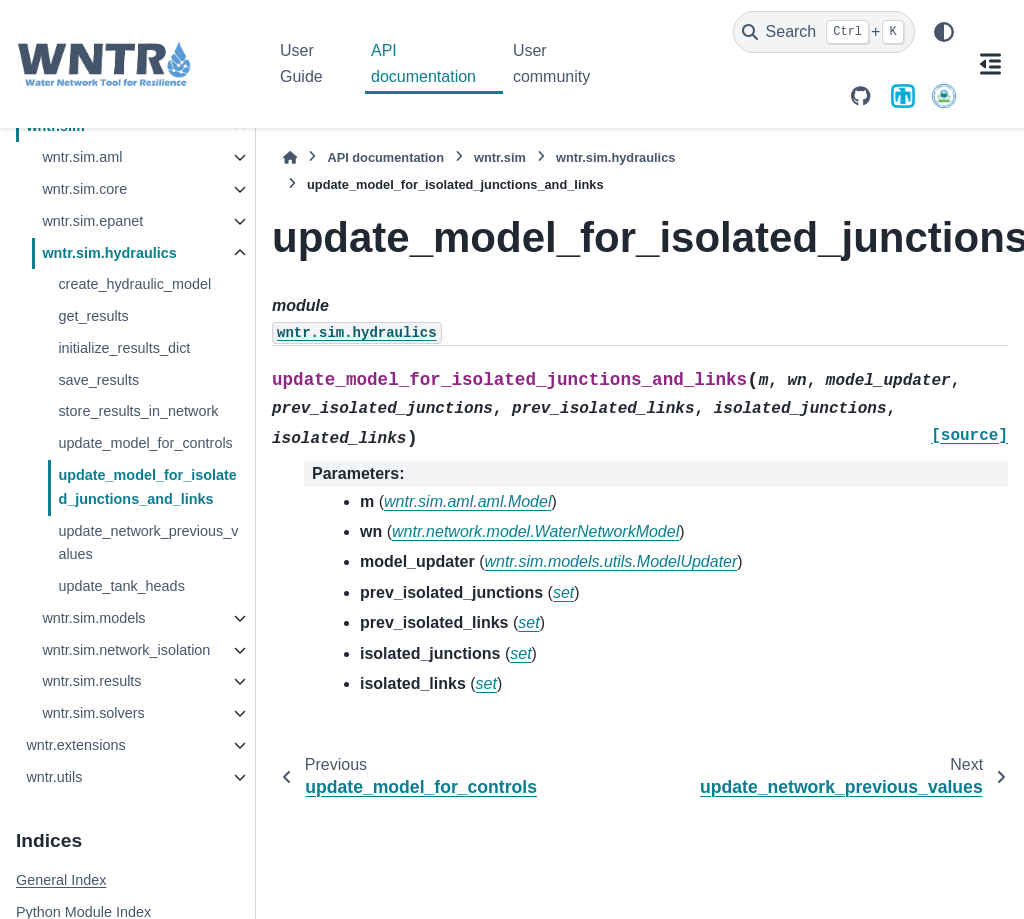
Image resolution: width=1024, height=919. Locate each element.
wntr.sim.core (84, 189)
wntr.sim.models (93, 618)
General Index (61, 880)
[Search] (824, 32)
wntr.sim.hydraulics (109, 253)
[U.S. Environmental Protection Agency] (944, 96)
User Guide (301, 63)
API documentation (423, 63)
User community (551, 63)
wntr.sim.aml (82, 157)
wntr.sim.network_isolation (126, 650)
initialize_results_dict (124, 348)
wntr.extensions (75, 745)
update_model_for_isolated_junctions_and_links (147, 487)
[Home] (290, 157)
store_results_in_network (138, 411)
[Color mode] (944, 32)
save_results (98, 380)
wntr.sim (500, 157)
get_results (93, 316)
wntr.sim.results (91, 681)
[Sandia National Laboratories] (903, 96)
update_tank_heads (121, 586)
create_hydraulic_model (134, 284)
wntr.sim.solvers (93, 713)
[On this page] (990, 64)
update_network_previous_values (148, 543)
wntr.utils (54, 777)
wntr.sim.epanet (92, 221)
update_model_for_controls (145, 443)
